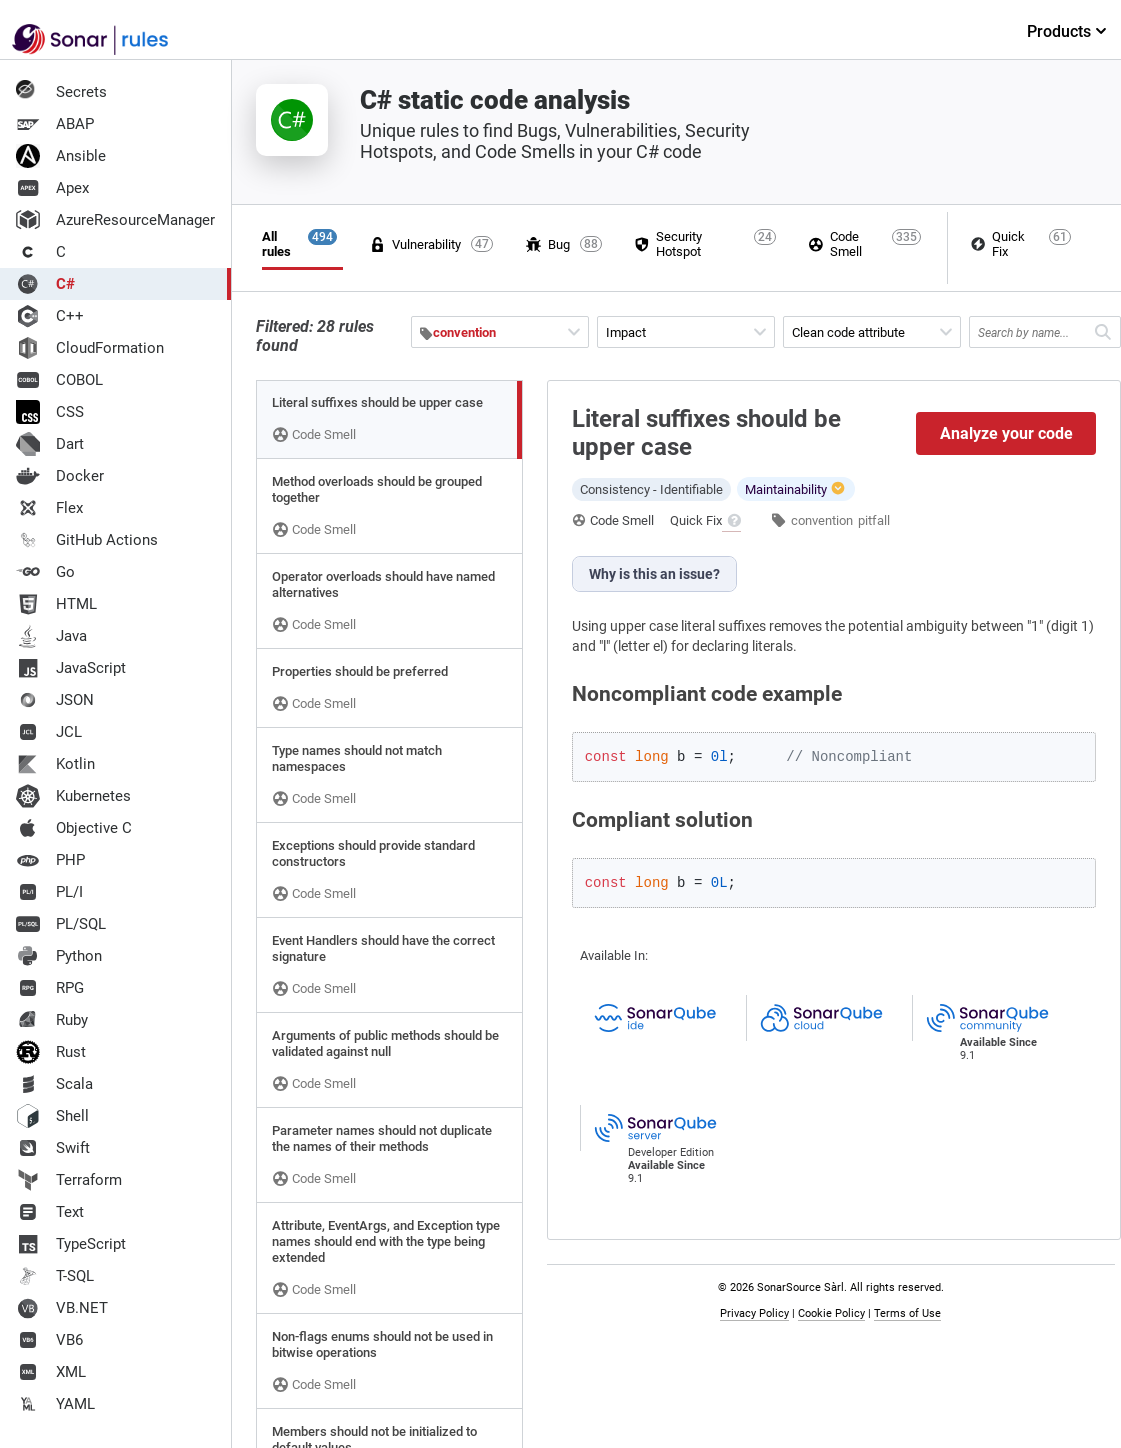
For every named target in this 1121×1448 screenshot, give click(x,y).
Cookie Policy (831, 1313)
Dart (50, 444)
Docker (60, 476)
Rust (51, 1052)
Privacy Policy (754, 1313)
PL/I (49, 892)
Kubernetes (73, 796)
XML (51, 1372)
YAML (55, 1404)
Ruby (52, 1020)
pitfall (874, 520)
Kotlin (55, 764)
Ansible (61, 156)
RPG (50, 988)
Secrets (61, 92)
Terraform (69, 1180)
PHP (50, 860)
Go (45, 572)
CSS (50, 412)
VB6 (49, 1340)
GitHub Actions (87, 540)
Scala (54, 1084)
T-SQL (55, 1276)
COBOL (59, 380)
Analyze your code (1006, 433)
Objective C (74, 828)
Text (50, 1212)
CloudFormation (90, 348)
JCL (49, 732)
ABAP (55, 124)
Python (59, 956)
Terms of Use (907, 1313)
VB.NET (62, 1308)
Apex (52, 188)
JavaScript (71, 668)
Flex (49, 508)
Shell (52, 1116)
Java (51, 636)
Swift (53, 1148)
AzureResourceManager (115, 220)
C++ (50, 316)
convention (822, 520)
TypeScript (71, 1244)
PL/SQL (61, 924)
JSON (55, 700)
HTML (56, 604)
